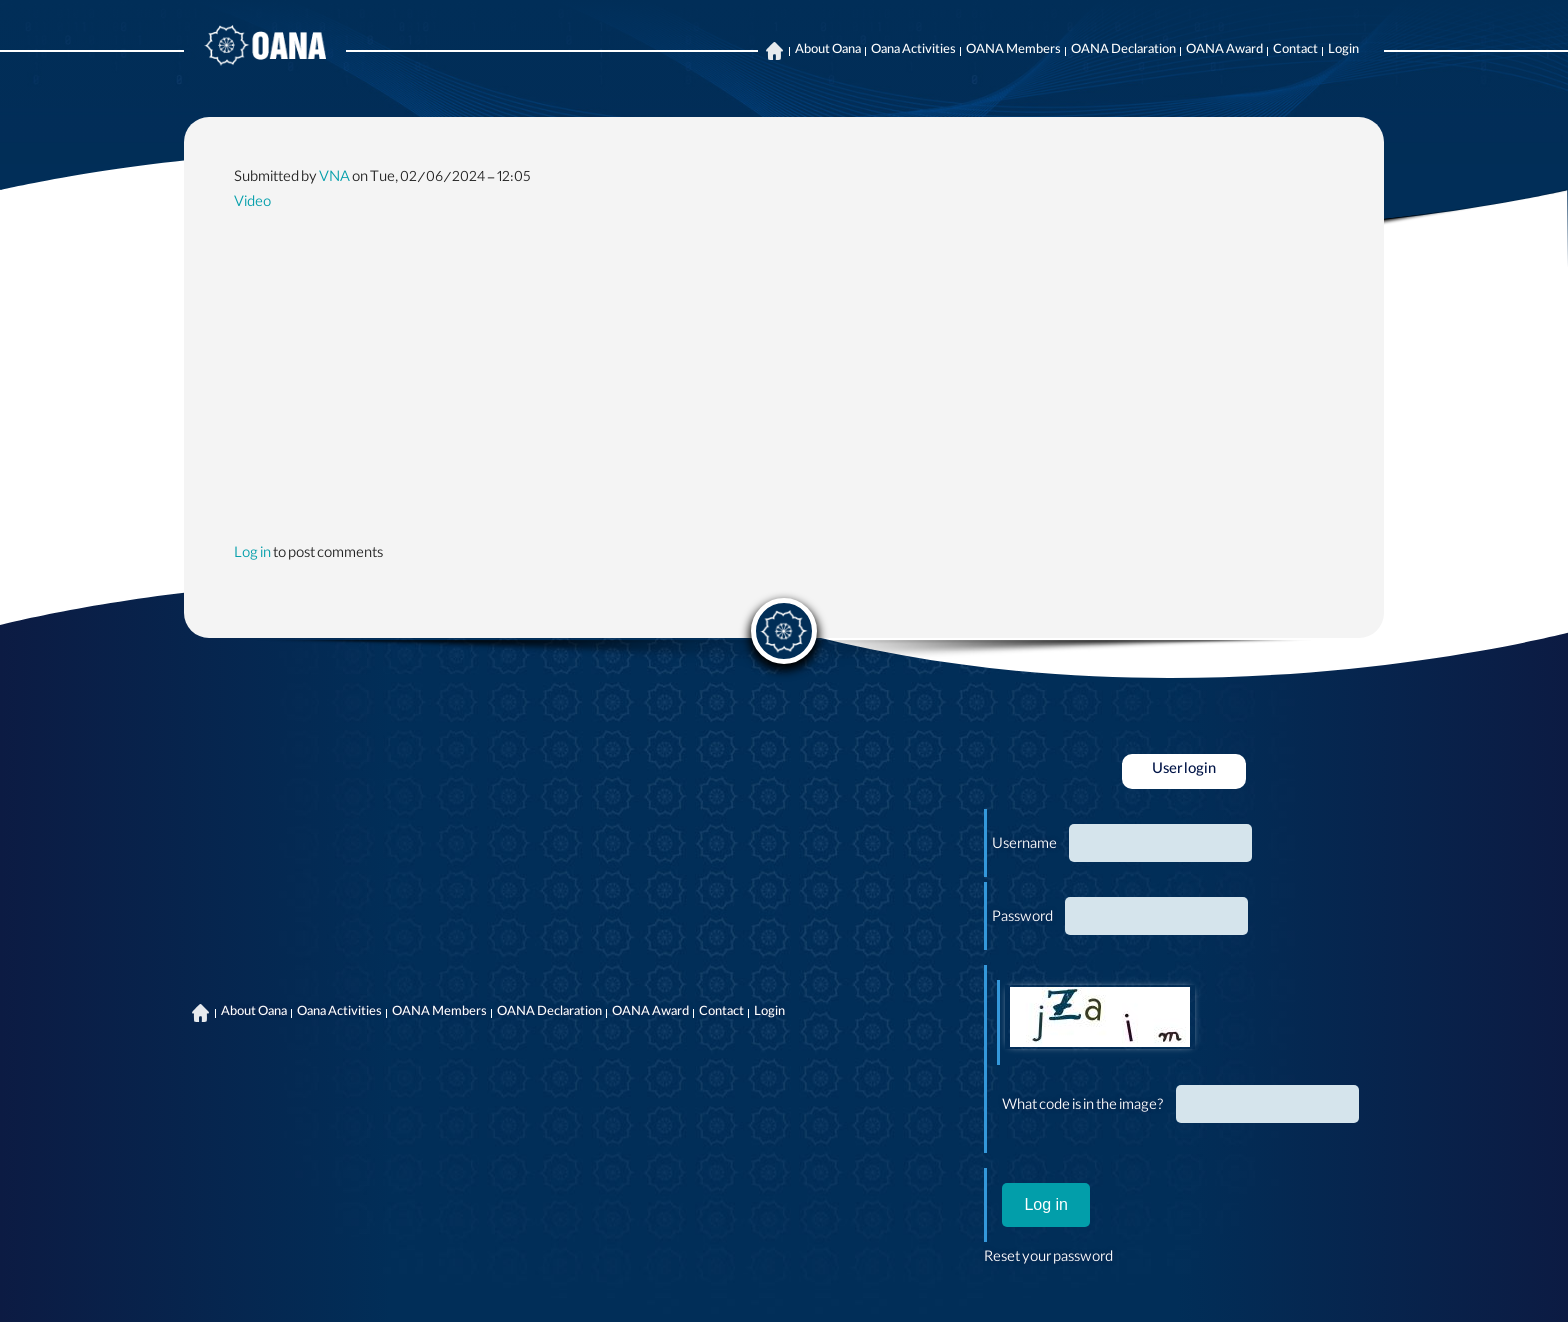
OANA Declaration (1123, 51)
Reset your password (1048, 1259)
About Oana (828, 51)
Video (252, 204)
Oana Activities (913, 51)
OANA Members (1013, 51)
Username (1024, 846)
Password (1022, 919)
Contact (1295, 51)
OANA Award (1224, 51)
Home (774, 51)
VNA (334, 179)
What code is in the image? (1083, 1107)
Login (1343, 51)
